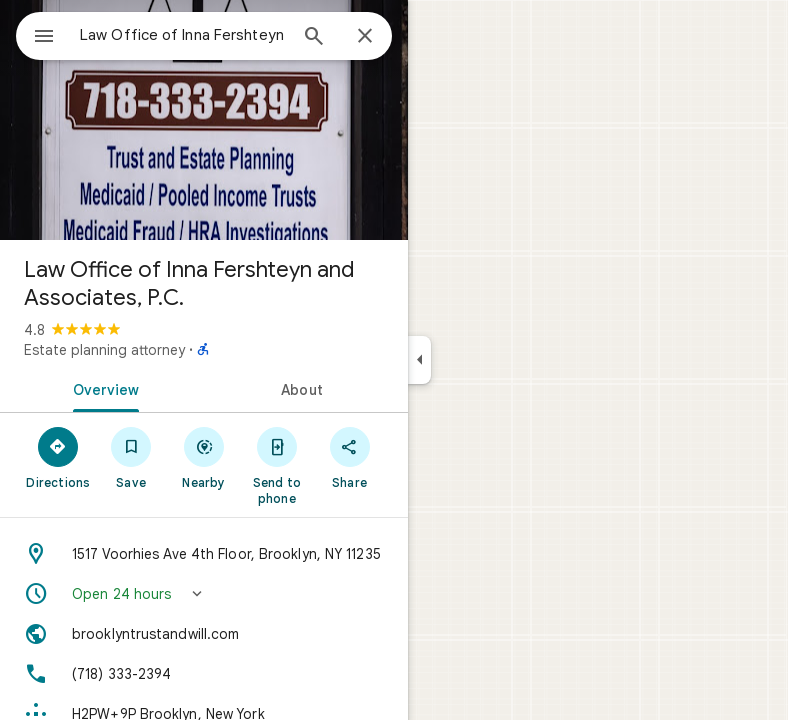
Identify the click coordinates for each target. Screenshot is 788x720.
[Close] (365, 37)
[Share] (349, 457)
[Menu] (44, 38)
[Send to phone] (276, 465)
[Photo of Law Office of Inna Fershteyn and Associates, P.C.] (204, 120)
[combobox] (183, 35)
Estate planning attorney (104, 350)
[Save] (131, 457)
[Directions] (58, 457)
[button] (204, 594)
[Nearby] (204, 457)
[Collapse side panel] (419, 360)
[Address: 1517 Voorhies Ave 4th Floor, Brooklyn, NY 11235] (204, 554)
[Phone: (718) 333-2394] (204, 674)
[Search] (314, 38)
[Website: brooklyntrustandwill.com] (204, 634)
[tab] (102, 388)
